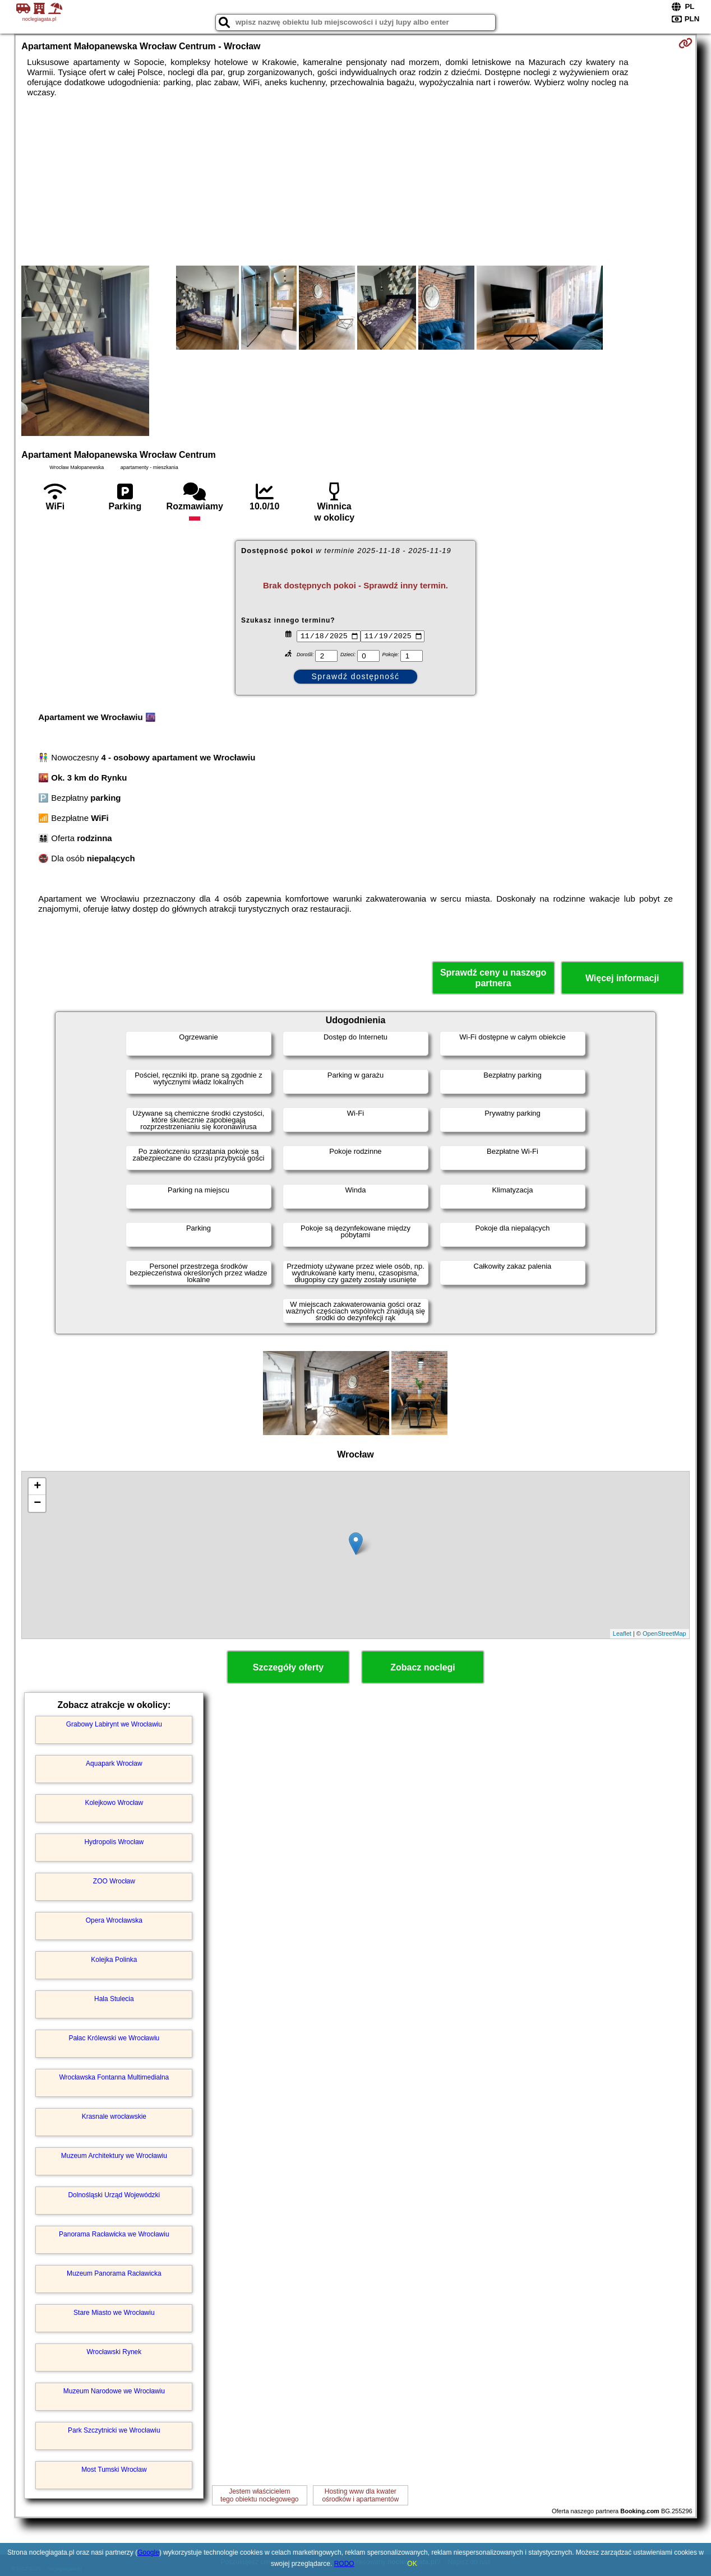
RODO (344, 2564)
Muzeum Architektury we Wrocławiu (114, 2156)
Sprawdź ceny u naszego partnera (493, 978)
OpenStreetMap (664, 1633)
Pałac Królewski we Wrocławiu (113, 2038)
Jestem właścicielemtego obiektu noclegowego (259, 2495)
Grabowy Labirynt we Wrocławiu (114, 1724)
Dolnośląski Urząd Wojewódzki (114, 2195)
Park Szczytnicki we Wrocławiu (114, 2430)
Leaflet (622, 1633)
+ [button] (37, 1486)
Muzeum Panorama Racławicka (114, 2273)
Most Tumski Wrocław (113, 2469)
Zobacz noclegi (422, 1667)
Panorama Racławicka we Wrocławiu (114, 2234)
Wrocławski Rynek (113, 2352)
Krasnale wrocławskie (114, 2116)
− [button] (37, 1503)
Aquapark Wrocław (114, 1763)
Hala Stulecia (114, 1999)
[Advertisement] (355, 181)
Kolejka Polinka (114, 1960)
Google (148, 2552)
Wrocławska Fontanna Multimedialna (114, 2077)
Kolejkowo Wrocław (114, 1803)
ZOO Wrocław (114, 1881)
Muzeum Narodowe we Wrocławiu (114, 2391)
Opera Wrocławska (114, 1920)
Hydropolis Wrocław (114, 1842)
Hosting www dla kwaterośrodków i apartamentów (360, 2495)
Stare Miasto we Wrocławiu (114, 2313)
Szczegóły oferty (288, 1667)
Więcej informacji (622, 978)
